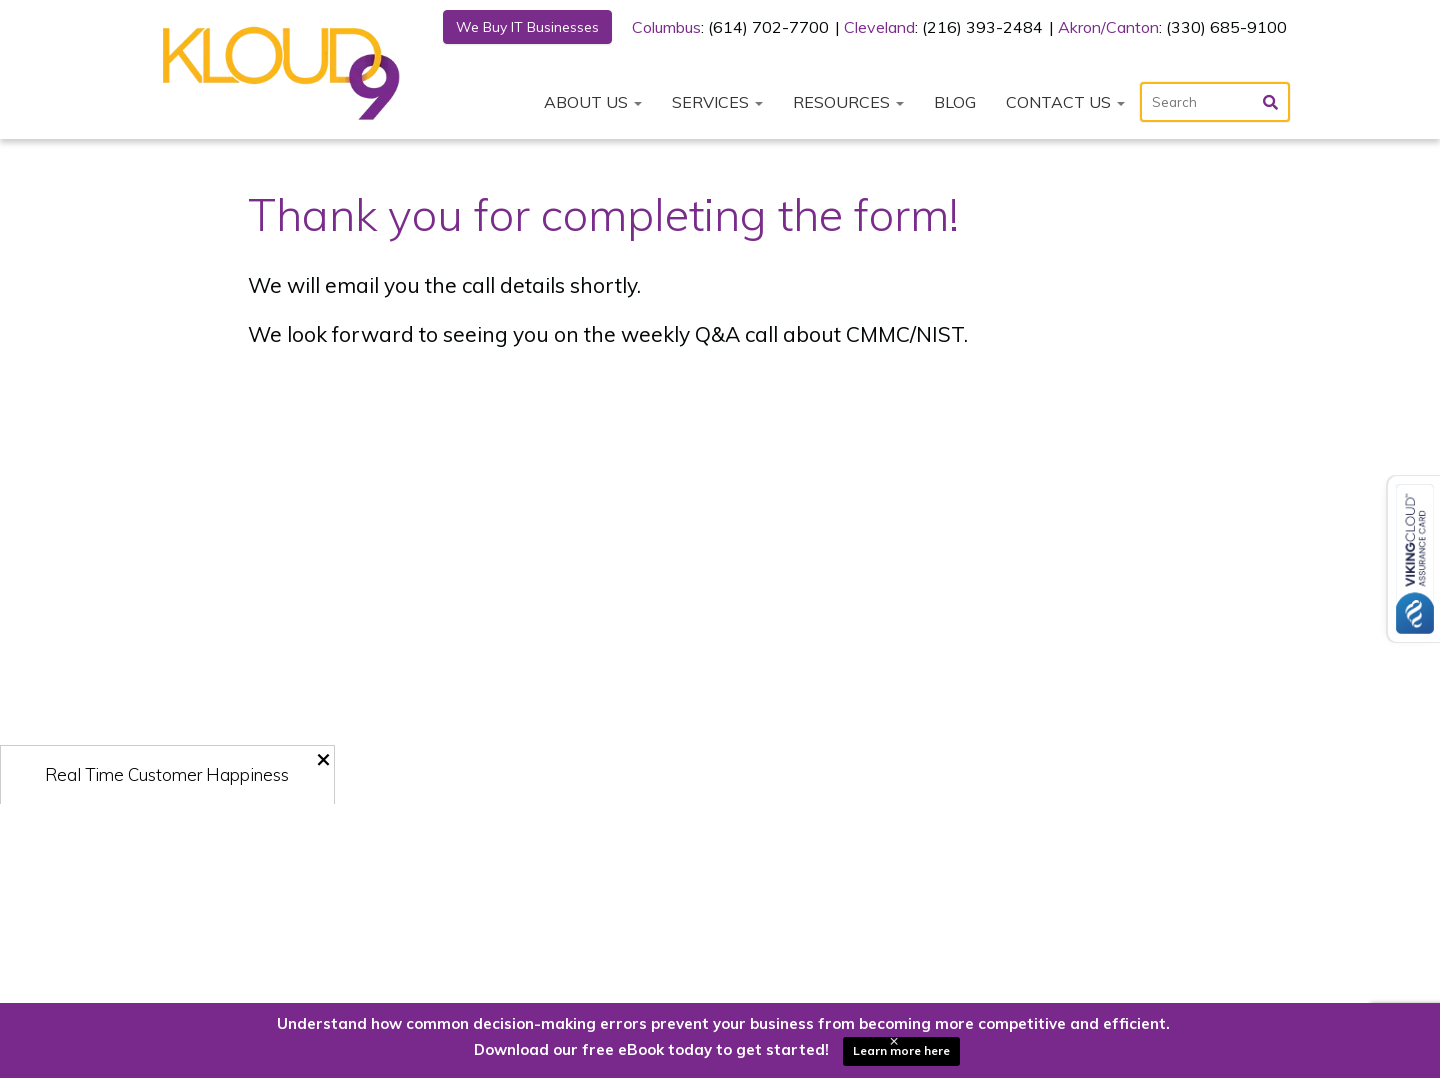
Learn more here (901, 1050)
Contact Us (1065, 102)
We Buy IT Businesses (527, 27)
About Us (593, 102)
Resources (848, 102)
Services (717, 102)
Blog (955, 102)
